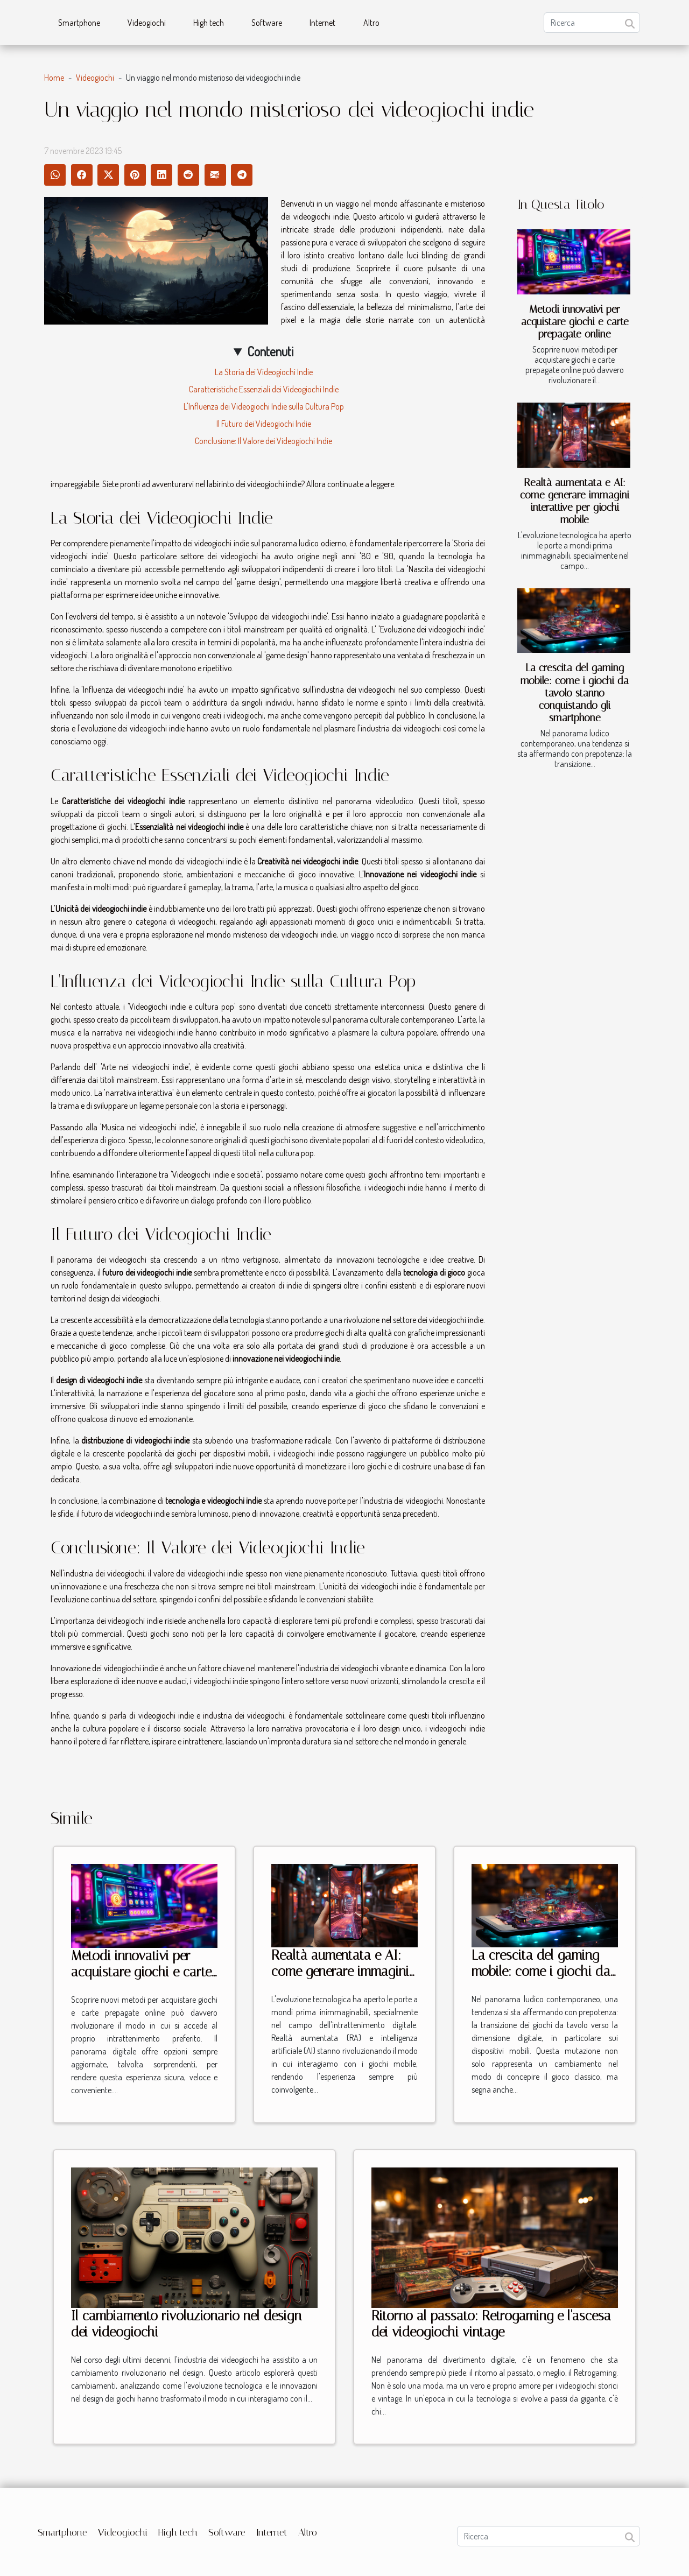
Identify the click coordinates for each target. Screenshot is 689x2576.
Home (54, 77)
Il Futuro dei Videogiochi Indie (263, 423)
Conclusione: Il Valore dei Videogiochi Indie (263, 440)
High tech (208, 22)
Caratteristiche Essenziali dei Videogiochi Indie (264, 389)
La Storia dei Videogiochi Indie (264, 372)
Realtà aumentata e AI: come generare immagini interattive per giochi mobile (574, 501)
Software (266, 22)
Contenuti (270, 351)
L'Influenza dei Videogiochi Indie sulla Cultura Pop (264, 406)
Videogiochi (147, 22)
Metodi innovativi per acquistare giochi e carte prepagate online (575, 321)
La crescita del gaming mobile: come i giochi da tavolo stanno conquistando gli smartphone (575, 692)
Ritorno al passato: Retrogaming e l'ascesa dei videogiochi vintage (491, 2324)
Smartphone (79, 22)
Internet (322, 22)
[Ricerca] (592, 22)
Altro (371, 22)
